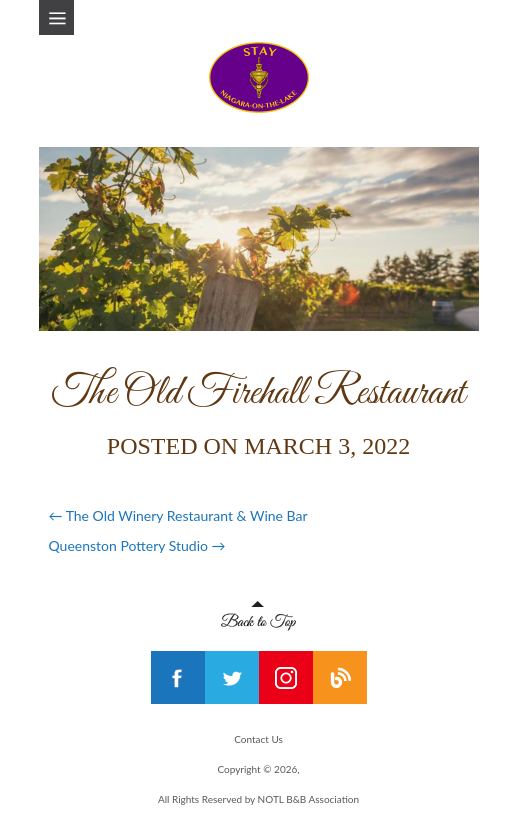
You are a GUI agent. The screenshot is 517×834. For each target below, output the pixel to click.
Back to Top (258, 616)
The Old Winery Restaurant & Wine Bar (178, 515)
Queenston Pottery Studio (137, 545)
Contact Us (258, 739)
